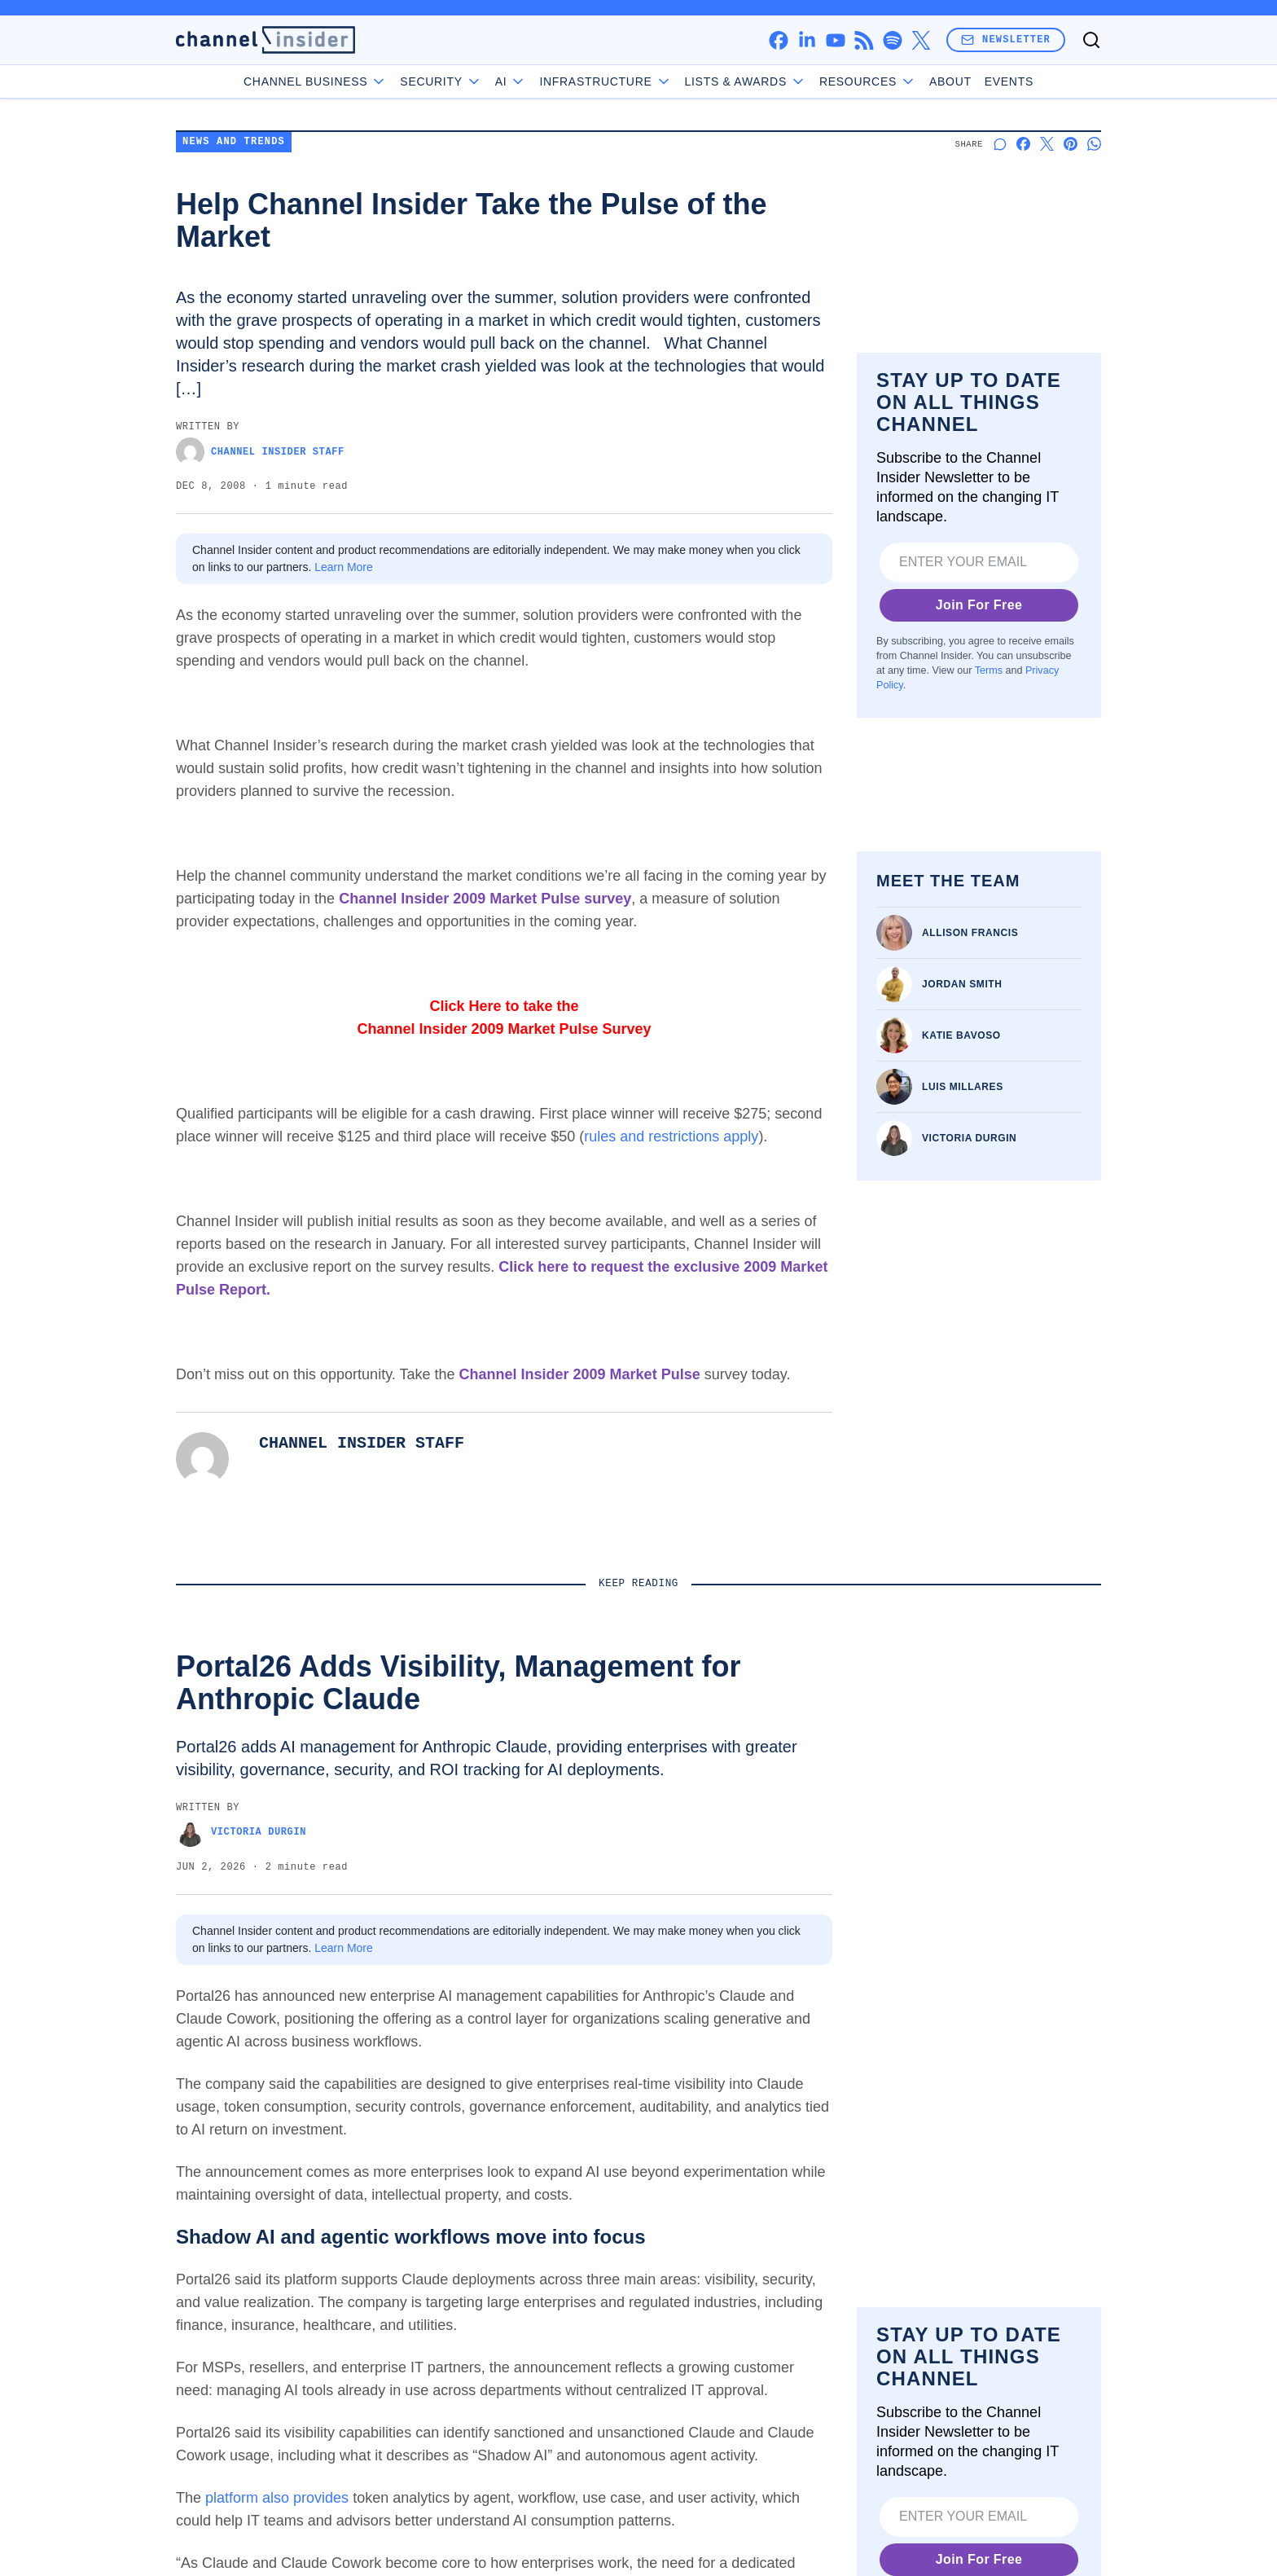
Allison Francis (970, 933)
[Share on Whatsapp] (1094, 144)
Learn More (343, 567)
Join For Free (979, 605)
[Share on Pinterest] (1070, 144)
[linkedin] (806, 40)
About (950, 81)
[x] (920, 40)
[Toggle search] (1091, 40)
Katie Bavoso (961, 1035)
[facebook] (778, 40)
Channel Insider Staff (260, 451)
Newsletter (1006, 39)
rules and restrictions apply (671, 1136)
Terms (989, 670)
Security (440, 81)
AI (511, 81)
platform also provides (277, 2498)
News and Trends (233, 142)
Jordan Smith (962, 984)
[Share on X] (1047, 144)
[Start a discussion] (1000, 144)
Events (1009, 81)
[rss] (863, 40)
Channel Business (315, 81)
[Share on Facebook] (1023, 144)
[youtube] (835, 40)
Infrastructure (605, 81)
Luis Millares (962, 1086)
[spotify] (892, 40)
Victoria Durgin (969, 1138)
